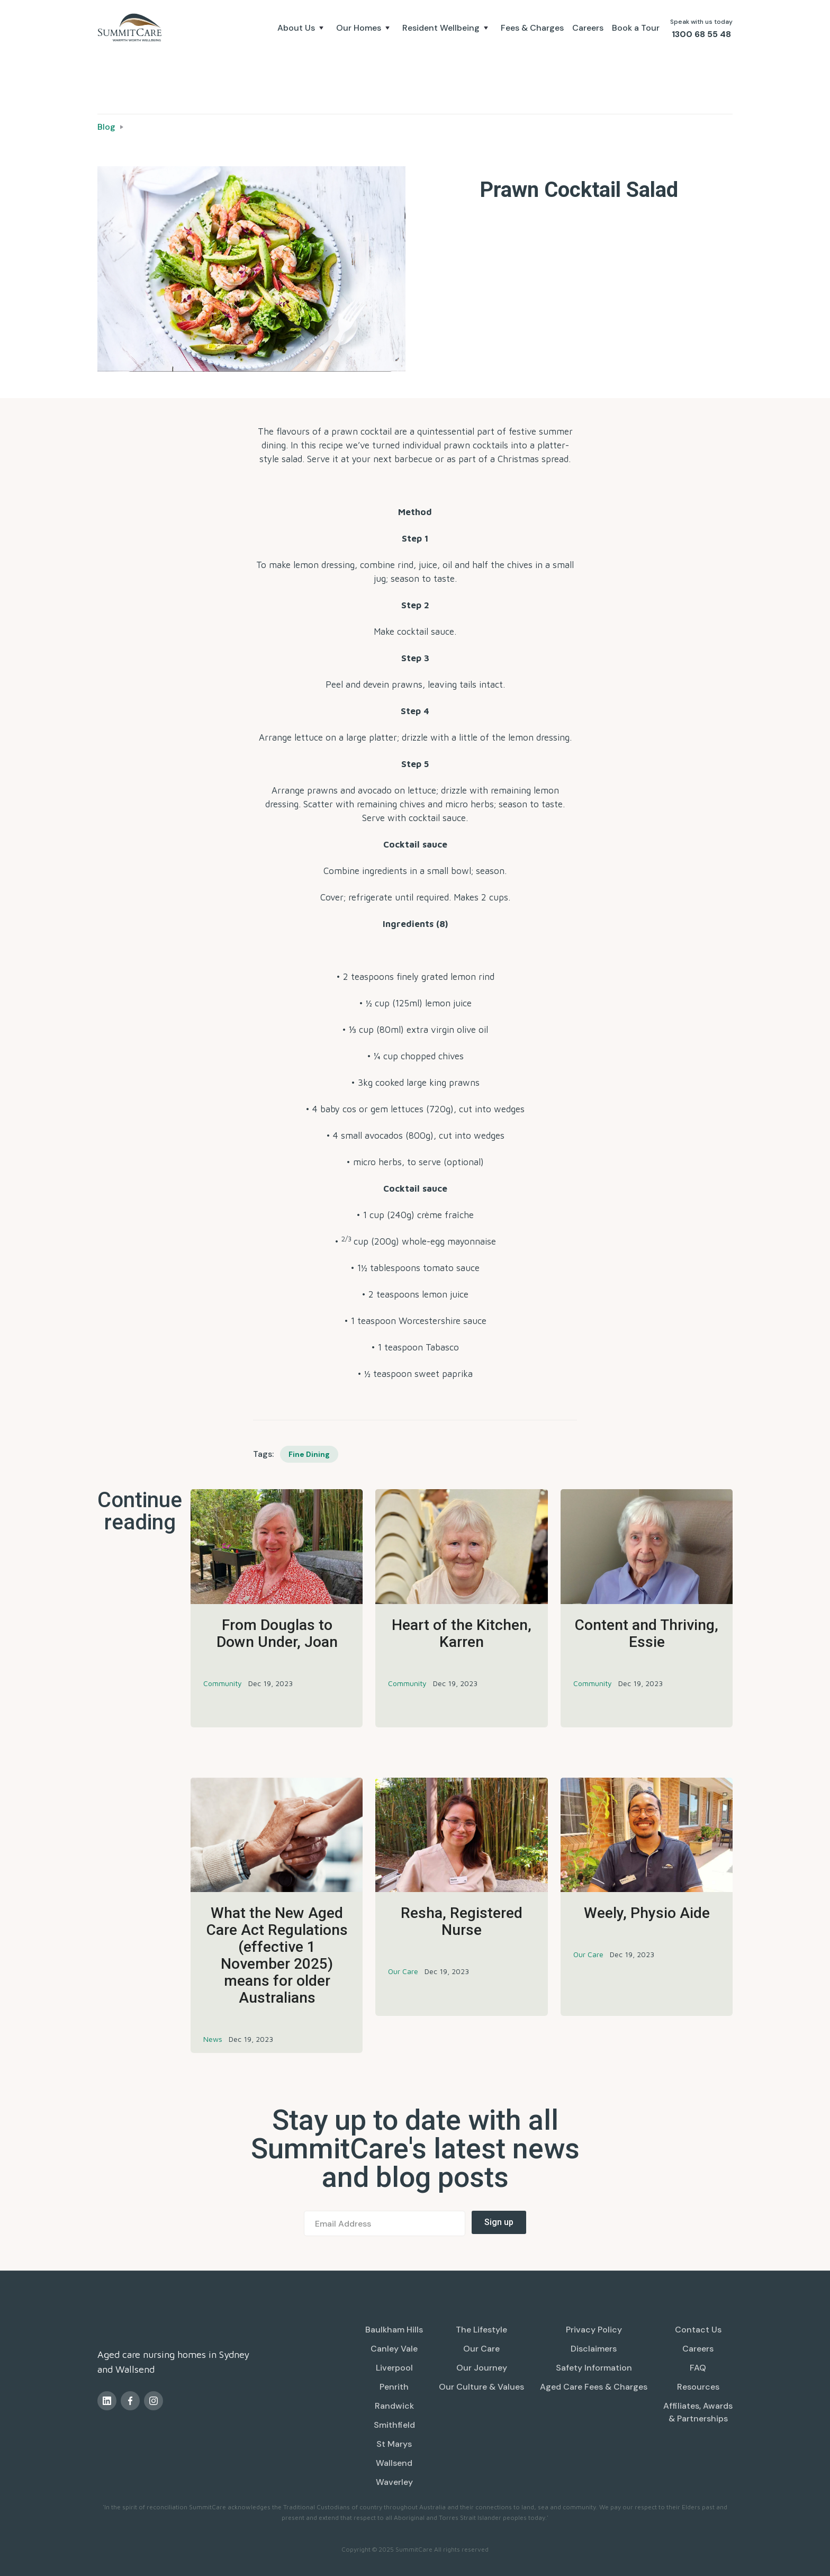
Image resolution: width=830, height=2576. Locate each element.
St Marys (394, 2443)
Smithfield (394, 2424)
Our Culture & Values (481, 2386)
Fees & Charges (532, 27)
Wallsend (394, 2463)
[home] (131, 28)
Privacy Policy (594, 2329)
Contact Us (698, 2329)
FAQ (698, 2367)
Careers (587, 27)
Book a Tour (636, 27)
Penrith (394, 2386)
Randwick (394, 2405)
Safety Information (594, 2367)
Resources (698, 2386)
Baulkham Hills (394, 2329)
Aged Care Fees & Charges (593, 2386)
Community (222, 1683)
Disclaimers (594, 2348)
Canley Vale (394, 2348)
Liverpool (394, 2367)
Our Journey (481, 2367)
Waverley (394, 2482)
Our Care (403, 1971)
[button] (302, 28)
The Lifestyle (481, 2329)
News (212, 2038)
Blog (106, 126)
